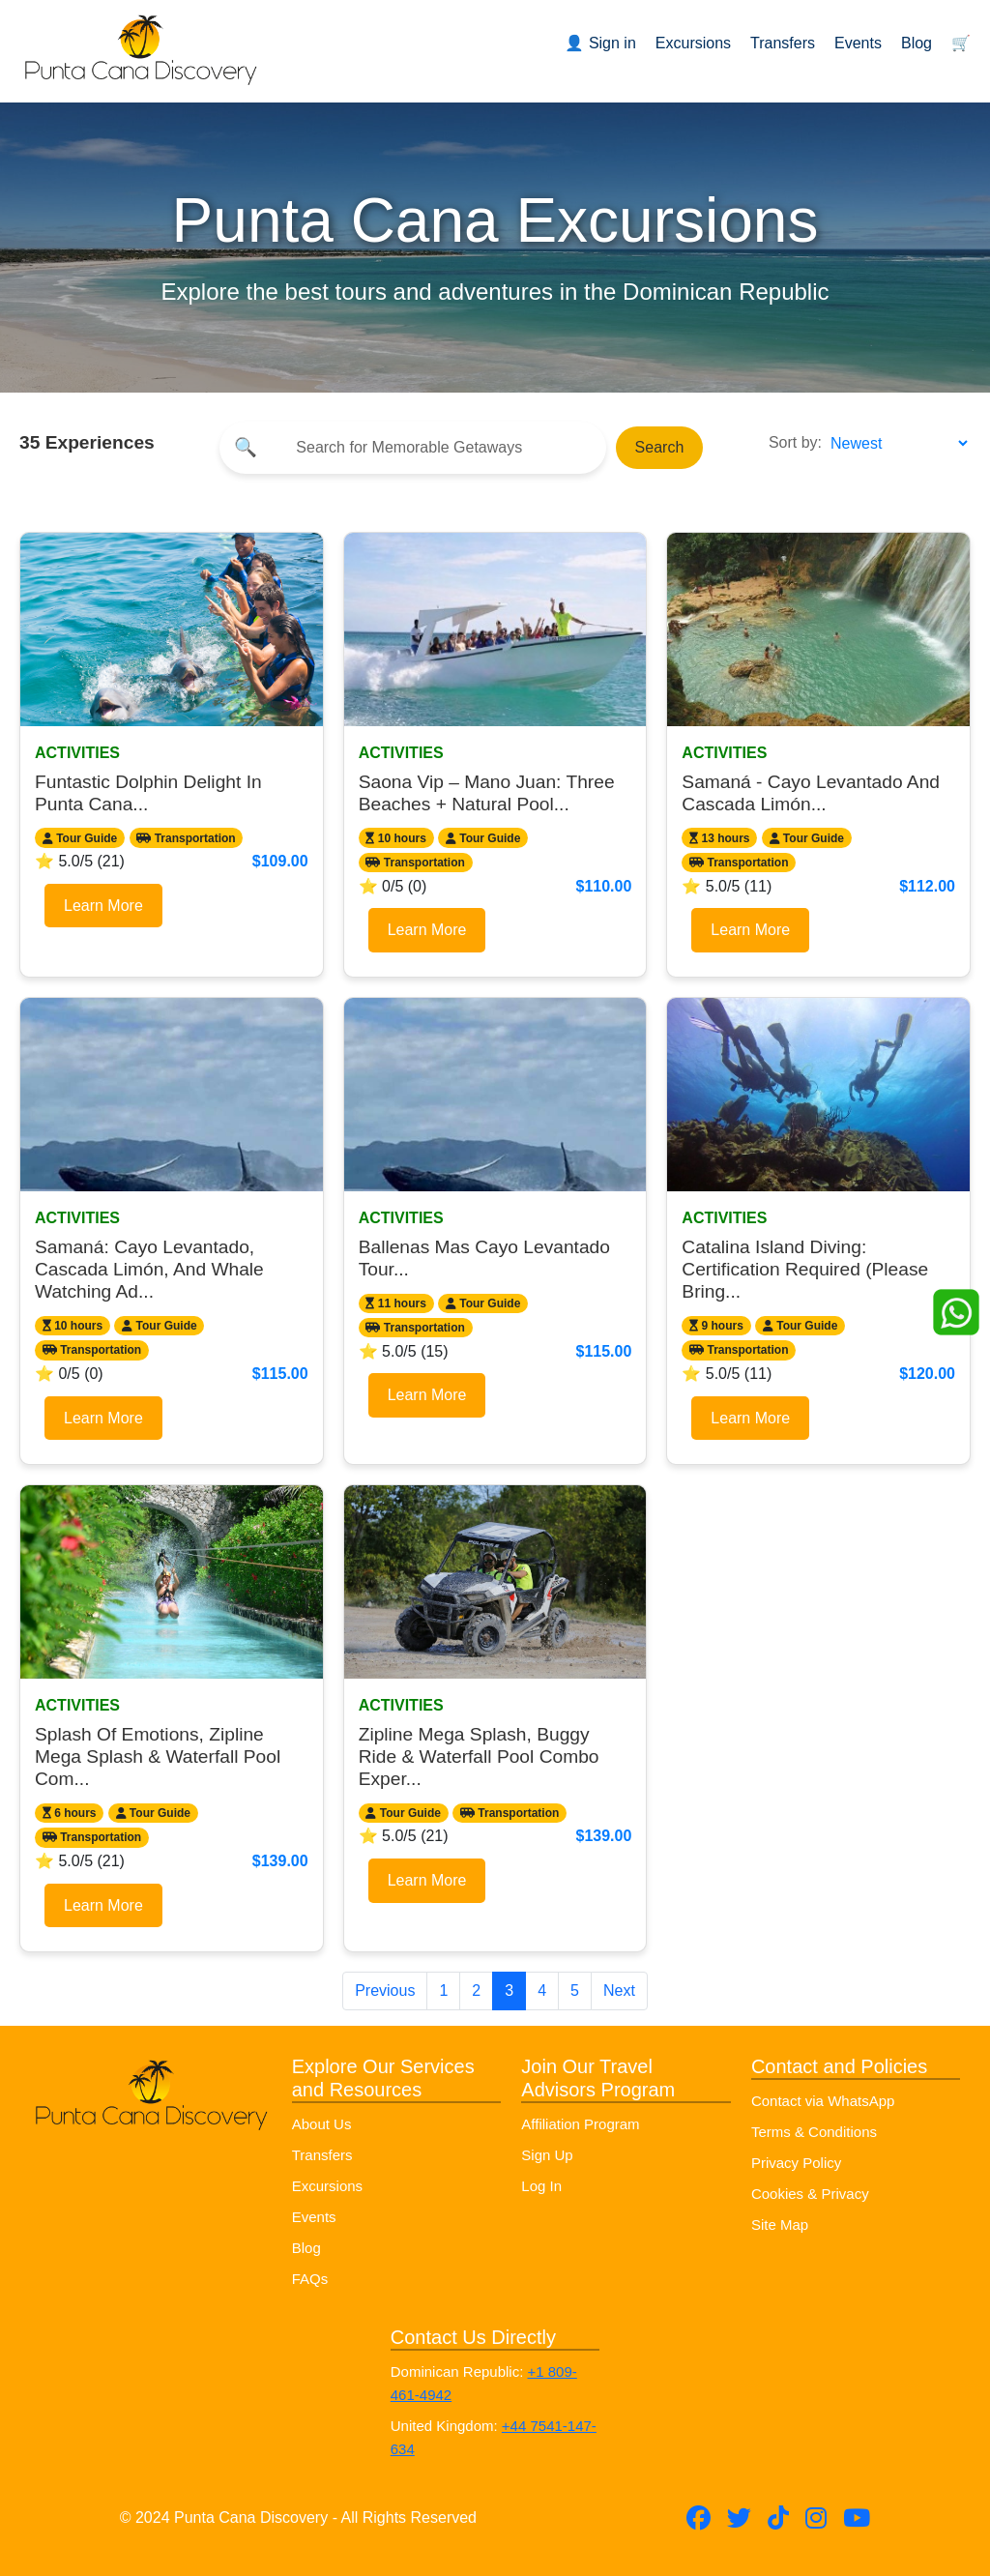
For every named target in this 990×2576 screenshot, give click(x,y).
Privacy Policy (796, 2162)
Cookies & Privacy (810, 2193)
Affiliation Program (580, 2124)
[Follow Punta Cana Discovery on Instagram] (816, 2518)
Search (659, 447)
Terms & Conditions (814, 2131)
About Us (322, 2124)
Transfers (782, 43)
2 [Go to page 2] (476, 1990)
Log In (541, 2186)
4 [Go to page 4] (542, 1990)
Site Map (779, 2224)
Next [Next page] (619, 1990)
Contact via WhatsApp (822, 2101)
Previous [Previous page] (385, 1990)
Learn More (103, 905)
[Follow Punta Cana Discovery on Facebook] (698, 2518)
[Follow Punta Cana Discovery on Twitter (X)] (739, 2518)
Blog (916, 43)
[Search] (428, 447)
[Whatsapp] (956, 1311)
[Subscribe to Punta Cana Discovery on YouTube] (856, 2518)
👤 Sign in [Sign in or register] (600, 43)
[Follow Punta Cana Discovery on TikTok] (778, 2518)
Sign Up (546, 2155)
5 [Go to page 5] (574, 1990)
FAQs (310, 2278)
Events (858, 43)
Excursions (693, 43)
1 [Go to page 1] (443, 1990)
